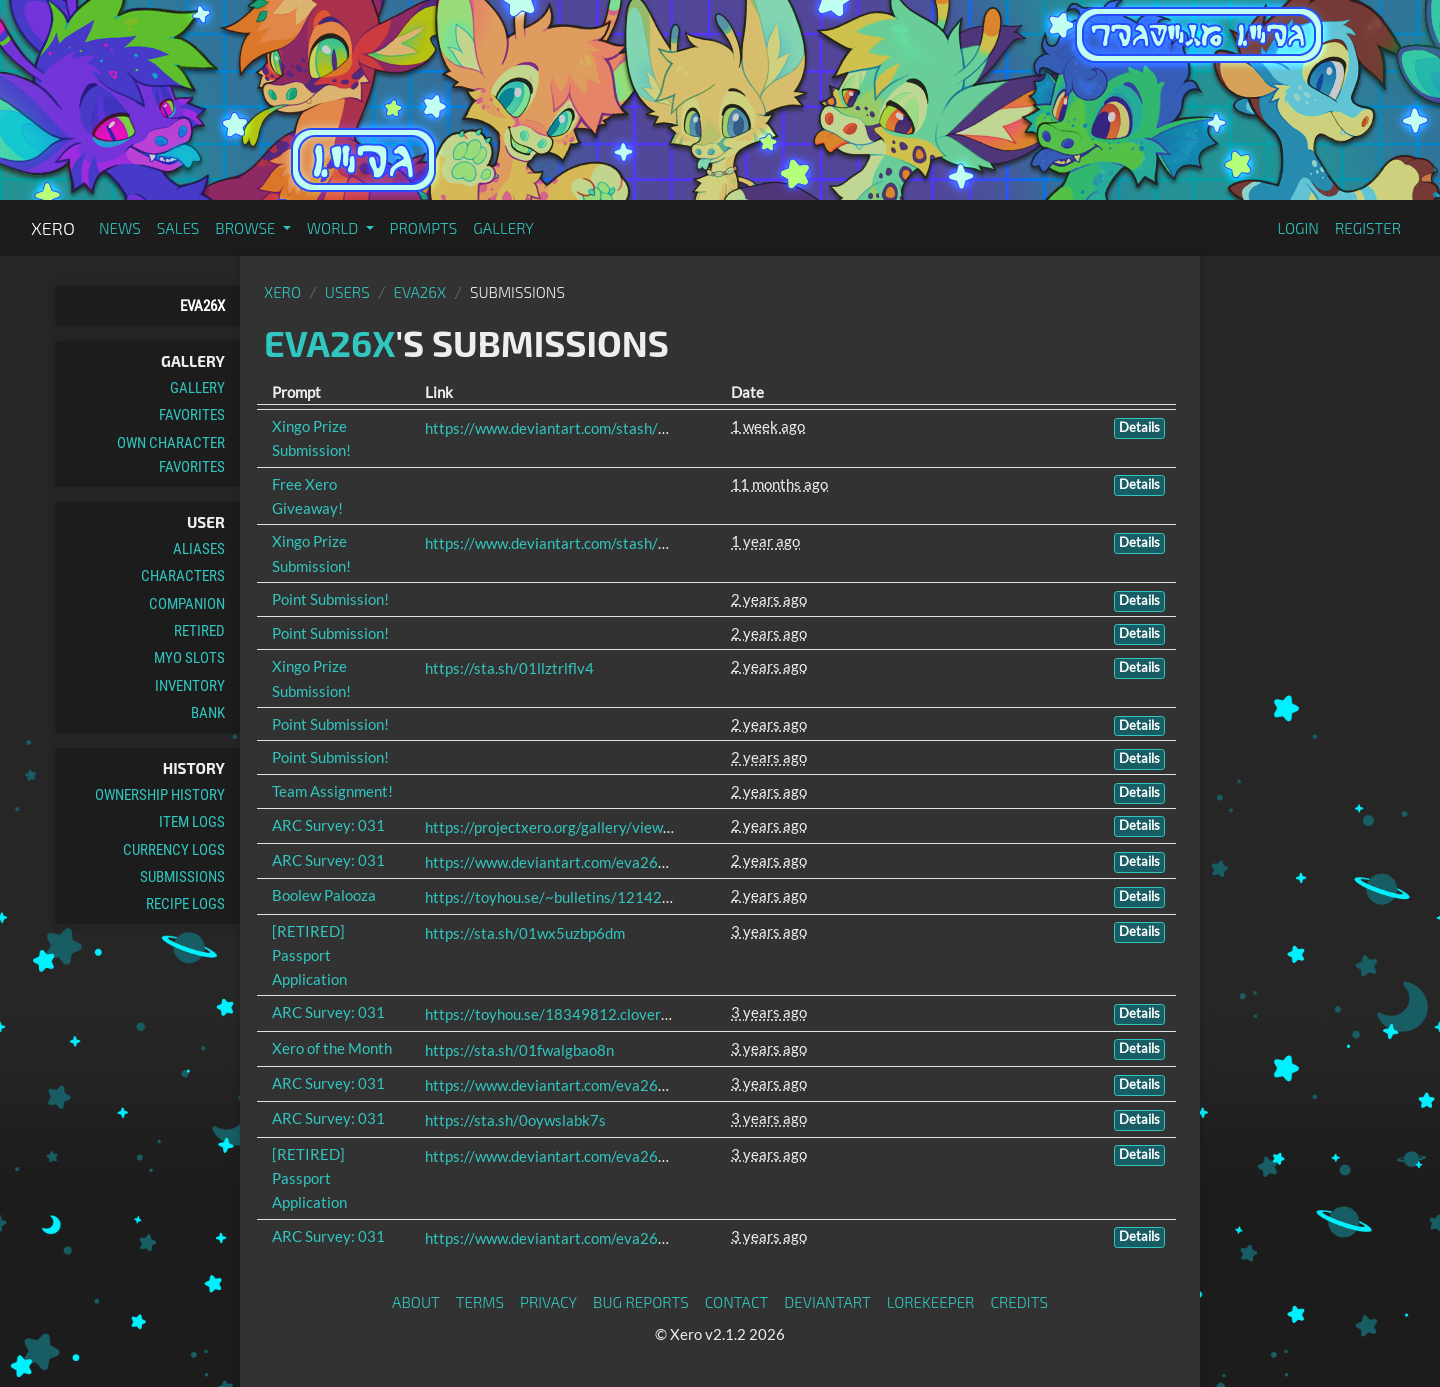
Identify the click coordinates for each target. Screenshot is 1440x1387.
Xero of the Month (332, 1048)
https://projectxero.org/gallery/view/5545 (565, 827)
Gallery (503, 228)
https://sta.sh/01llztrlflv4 (509, 668)
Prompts (424, 228)
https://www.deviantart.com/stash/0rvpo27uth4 (585, 543)
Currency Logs (174, 850)
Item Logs (192, 822)
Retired (199, 631)
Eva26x (202, 306)
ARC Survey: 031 (328, 825)
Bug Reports (641, 1302)
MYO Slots (189, 658)
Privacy (548, 1302)
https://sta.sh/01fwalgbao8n (519, 1050)
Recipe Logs (185, 904)
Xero (53, 228)
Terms (480, 1302)
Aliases (199, 549)
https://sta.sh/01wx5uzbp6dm (525, 933)
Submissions (182, 877)
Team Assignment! (332, 791)
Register (1368, 228)
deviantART (827, 1302)
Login (1298, 228)
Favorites (192, 415)
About (416, 1302)
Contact (737, 1302)
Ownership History (160, 795)
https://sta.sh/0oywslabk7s (515, 1120)
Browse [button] (246, 228)
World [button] (334, 228)
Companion (187, 604)
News (120, 228)
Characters (183, 576)
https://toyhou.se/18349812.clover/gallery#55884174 (609, 1014)
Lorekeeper (931, 1302)
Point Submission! (330, 599)
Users (347, 292)
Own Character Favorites (171, 455)
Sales (178, 228)
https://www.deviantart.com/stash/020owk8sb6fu (591, 428)
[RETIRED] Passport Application (309, 955)
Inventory (190, 686)
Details (1139, 427)
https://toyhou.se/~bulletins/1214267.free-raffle (588, 897)
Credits (1019, 1302)
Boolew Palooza (324, 895)
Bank (208, 713)
